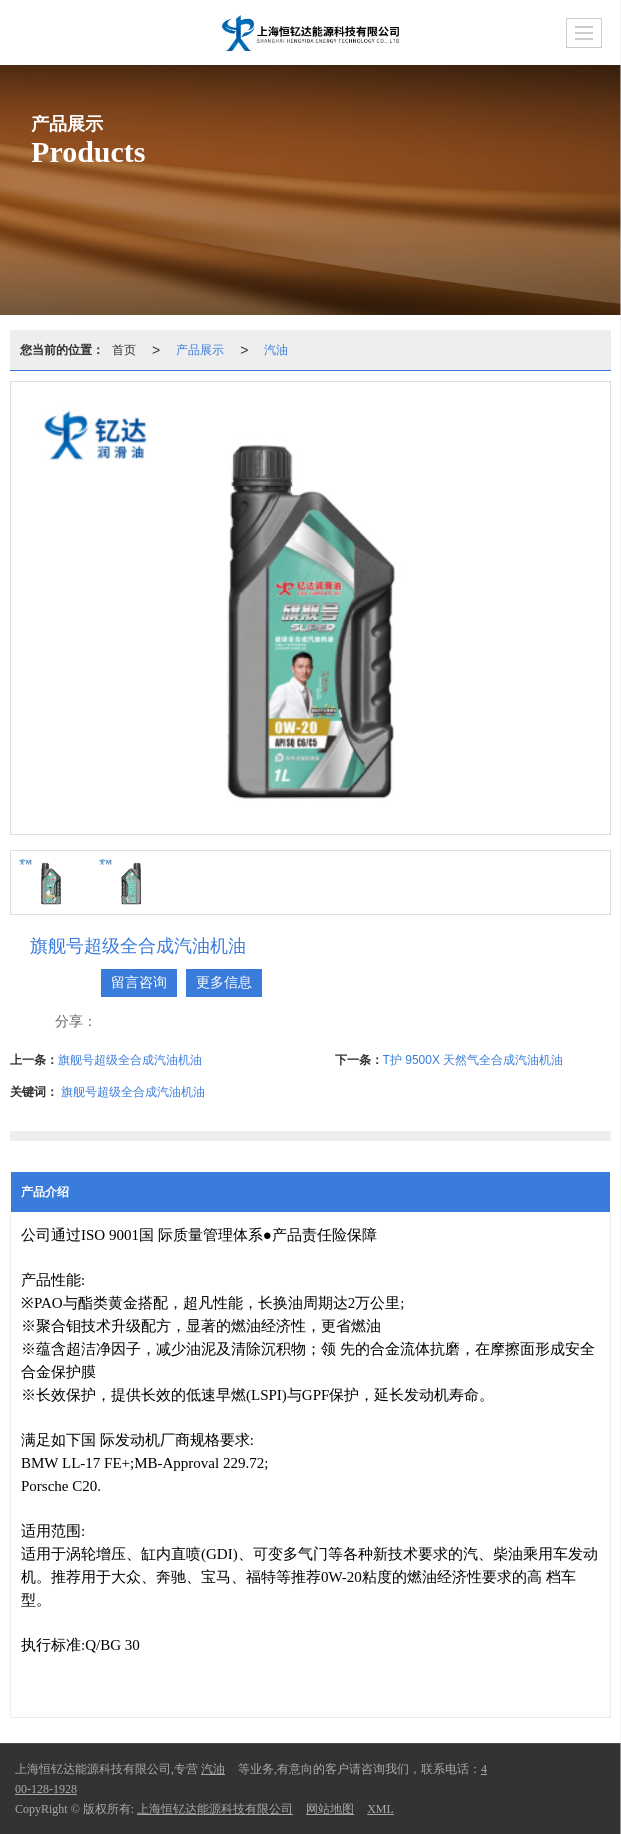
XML (380, 1809)
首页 (124, 350)
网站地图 (330, 1809)
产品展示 (200, 350)
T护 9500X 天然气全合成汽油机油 (473, 1060)
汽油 (276, 350)
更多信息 (224, 982)
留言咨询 (139, 982)
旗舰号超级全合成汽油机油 (130, 1060)
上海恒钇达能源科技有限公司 (215, 1809)
